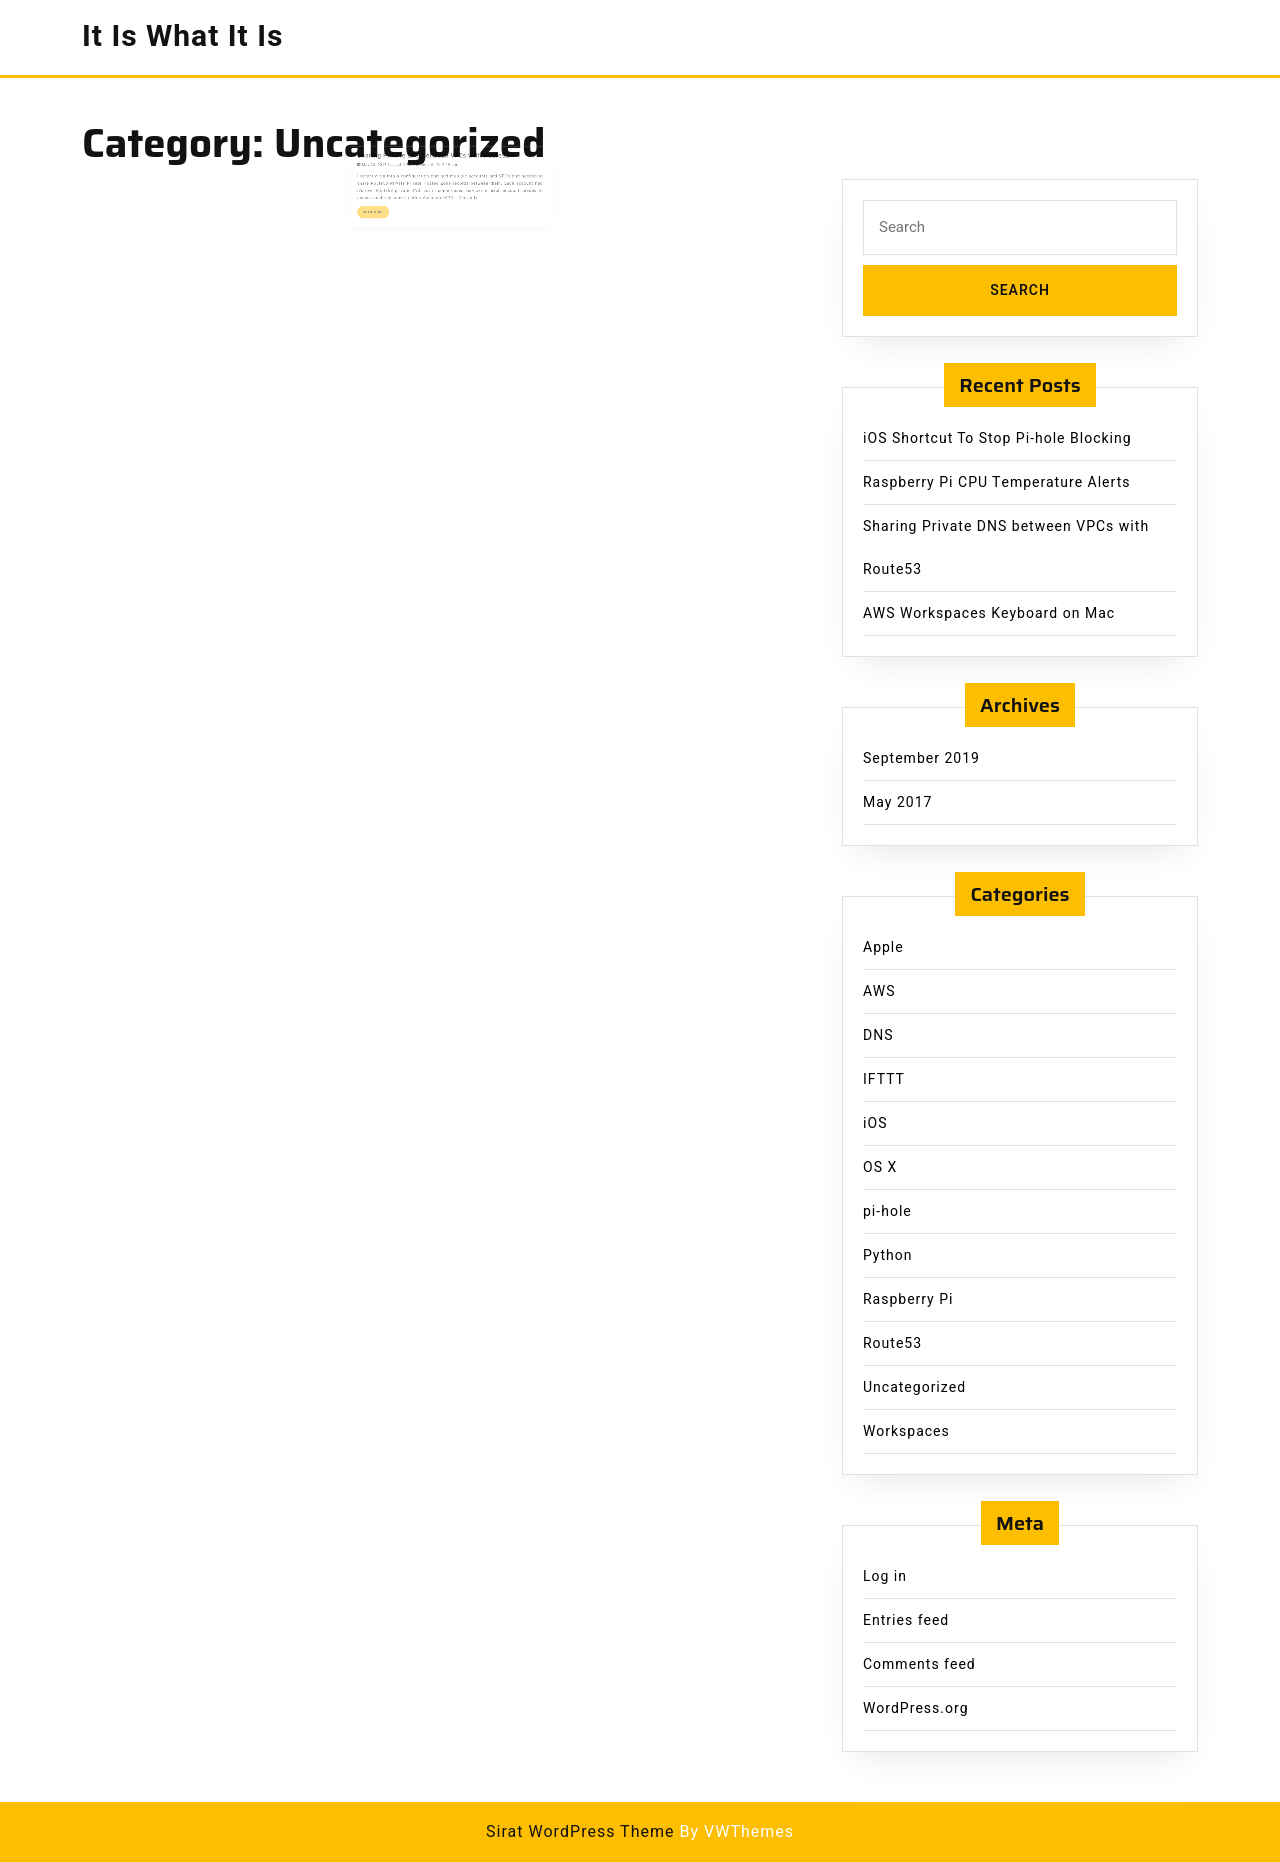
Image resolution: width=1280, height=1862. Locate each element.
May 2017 (897, 802)
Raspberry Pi (908, 1299)
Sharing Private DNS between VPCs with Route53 (438, 158)
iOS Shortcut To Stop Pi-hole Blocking (997, 438)
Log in (885, 1576)
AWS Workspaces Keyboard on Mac (989, 613)
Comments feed (919, 1664)
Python (887, 1255)
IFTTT (884, 1079)
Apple (883, 947)
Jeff (413, 165)
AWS (879, 991)
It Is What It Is (182, 37)
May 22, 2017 (394, 165)
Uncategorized (914, 1387)
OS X (880, 1167)
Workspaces (906, 1431)
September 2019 (921, 758)
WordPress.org (916, 1708)
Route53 (892, 1343)
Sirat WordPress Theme (580, 1832)
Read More (396, 201)
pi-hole (887, 1211)
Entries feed (906, 1620)
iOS (875, 1123)
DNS (878, 1035)
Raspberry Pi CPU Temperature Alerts (996, 482)
